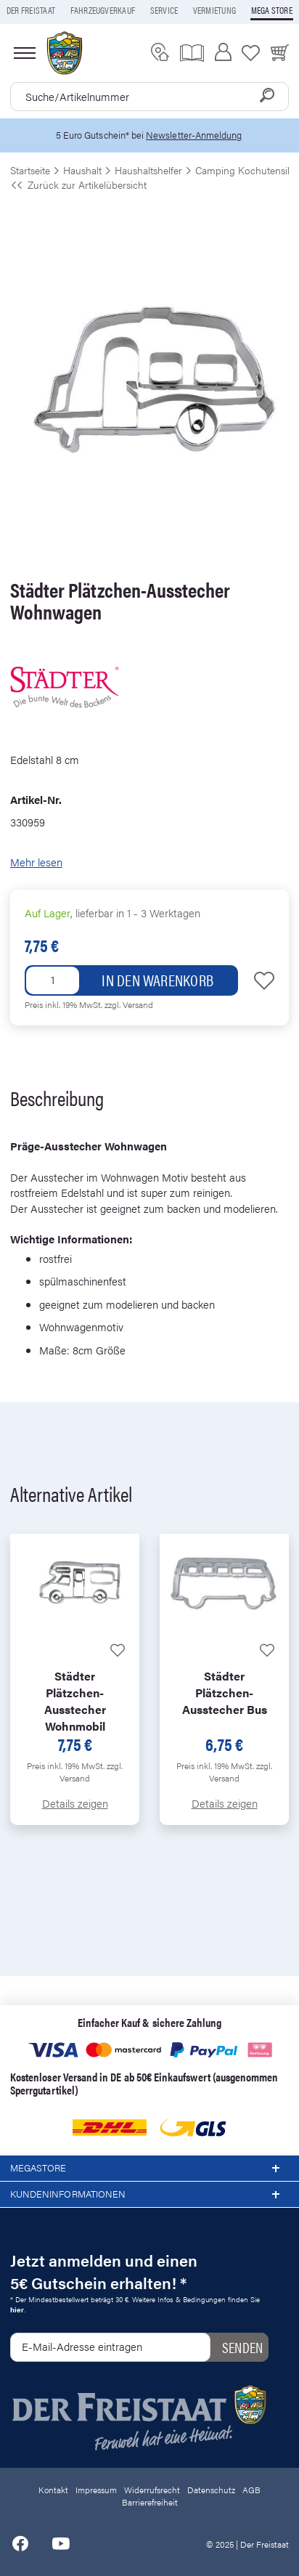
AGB (251, 2489)
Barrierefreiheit (150, 2501)
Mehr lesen (36, 861)
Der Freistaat (31, 10)
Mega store (271, 10)
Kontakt (53, 2489)
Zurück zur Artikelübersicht (78, 184)
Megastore (149, 2169)
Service (164, 10)
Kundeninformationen (149, 2195)
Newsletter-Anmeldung (194, 135)
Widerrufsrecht (152, 2489)
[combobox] (149, 96)
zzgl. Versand (129, 1004)
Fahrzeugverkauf (103, 10)
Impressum (96, 2489)
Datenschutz (211, 2489)
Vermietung (214, 10)
